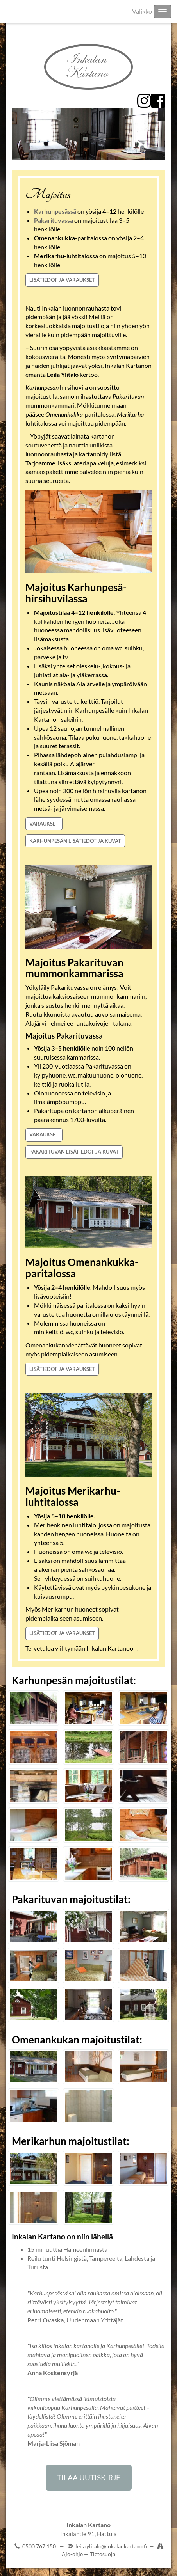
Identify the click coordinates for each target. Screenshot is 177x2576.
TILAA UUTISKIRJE (88, 2477)
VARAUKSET (44, 823)
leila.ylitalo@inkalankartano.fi (111, 2546)
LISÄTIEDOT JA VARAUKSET (62, 280)
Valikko (142, 11)
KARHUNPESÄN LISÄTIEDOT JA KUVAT (75, 841)
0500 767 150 (39, 2546)
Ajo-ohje (73, 2554)
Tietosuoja (102, 2554)
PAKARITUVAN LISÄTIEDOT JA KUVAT (74, 1152)
